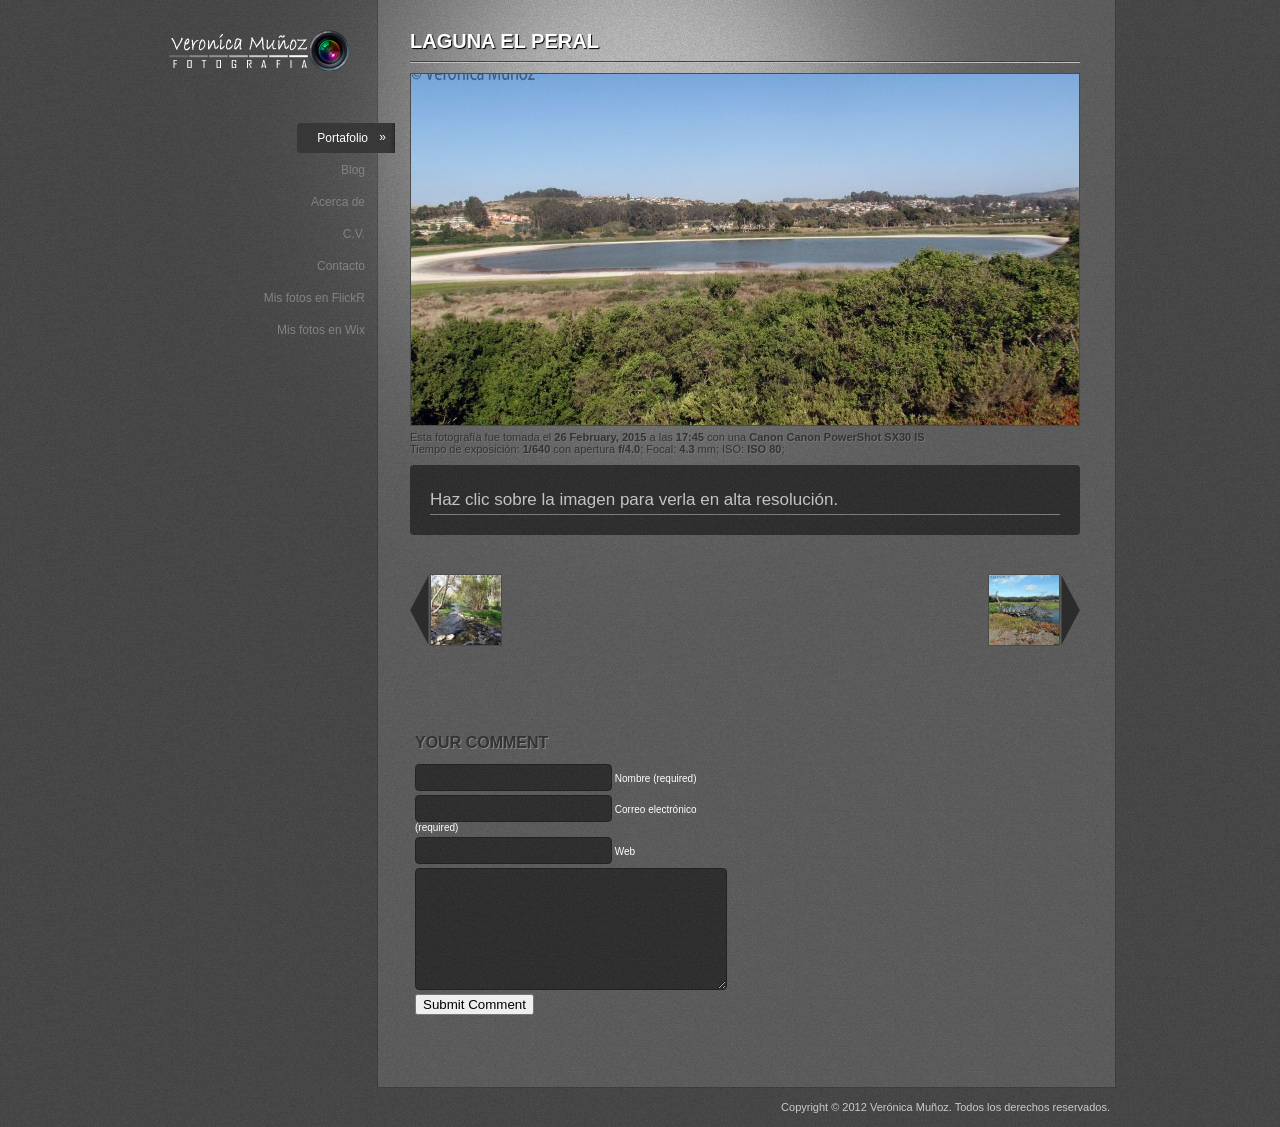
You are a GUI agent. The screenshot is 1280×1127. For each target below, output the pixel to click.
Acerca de (338, 202)
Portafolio (351, 137)
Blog (353, 170)
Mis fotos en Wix (321, 330)
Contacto (341, 266)
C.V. (354, 234)
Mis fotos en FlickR (314, 298)
